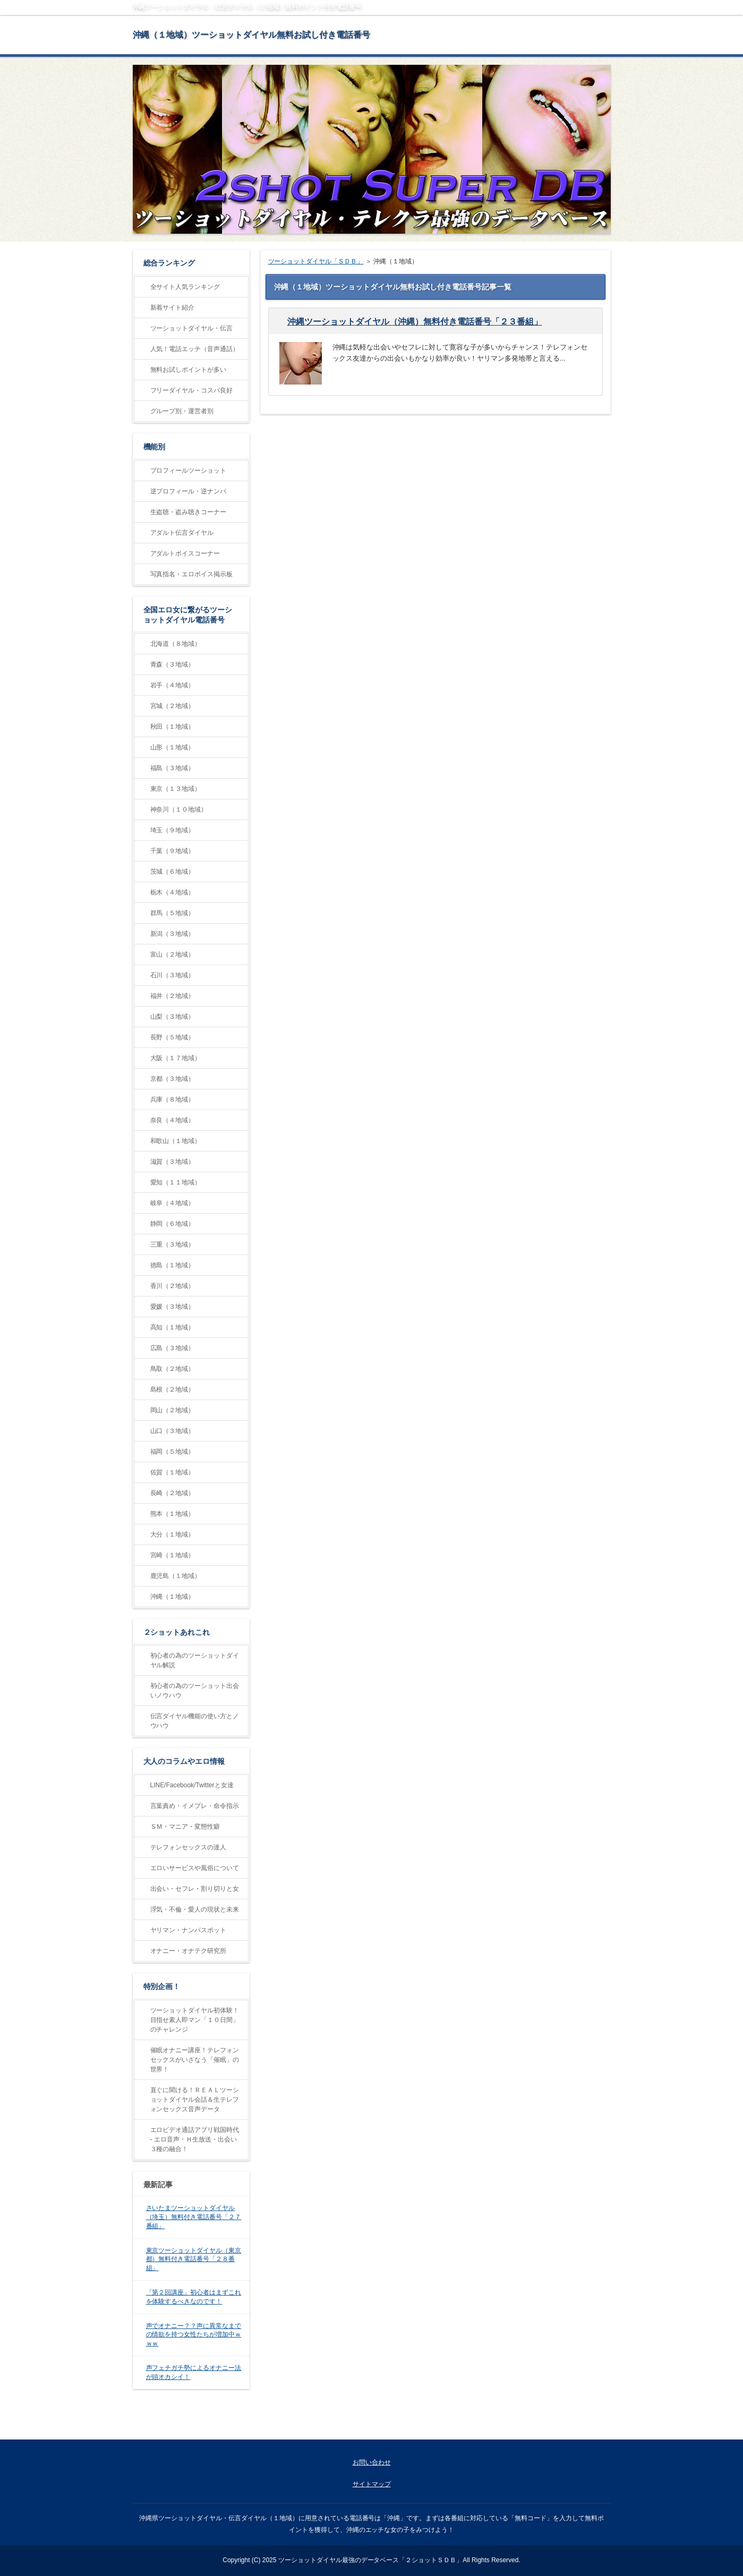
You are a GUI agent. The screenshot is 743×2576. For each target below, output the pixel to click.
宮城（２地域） (172, 706)
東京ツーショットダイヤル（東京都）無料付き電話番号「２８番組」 (194, 2259)
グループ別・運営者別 (182, 411)
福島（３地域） (172, 768)
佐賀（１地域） (172, 1472)
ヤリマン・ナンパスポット (188, 1930)
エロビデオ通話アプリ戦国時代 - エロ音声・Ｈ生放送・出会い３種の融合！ (195, 2139)
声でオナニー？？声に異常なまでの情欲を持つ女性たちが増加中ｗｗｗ (194, 2335)
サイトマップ (372, 2484)
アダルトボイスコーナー (185, 553)
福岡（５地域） (172, 1451)
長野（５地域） (172, 1037)
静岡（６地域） (172, 1223)
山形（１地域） (172, 747)
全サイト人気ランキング (185, 287)
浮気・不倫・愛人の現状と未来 (195, 1909)
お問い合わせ (372, 2462)
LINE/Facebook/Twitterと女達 (192, 1785)
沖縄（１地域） (172, 1596)
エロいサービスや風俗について (195, 1868)
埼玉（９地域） (172, 830)
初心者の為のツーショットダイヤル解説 (195, 1660)
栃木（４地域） (172, 892)
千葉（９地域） (172, 851)
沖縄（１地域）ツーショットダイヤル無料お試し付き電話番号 (252, 34)
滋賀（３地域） (172, 1161)
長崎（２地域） (172, 1493)
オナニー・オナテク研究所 (188, 1951)
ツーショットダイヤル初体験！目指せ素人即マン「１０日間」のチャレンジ (195, 2020)
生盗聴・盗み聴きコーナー (188, 512)
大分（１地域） (172, 1534)
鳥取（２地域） (172, 1368)
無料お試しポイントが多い (188, 369)
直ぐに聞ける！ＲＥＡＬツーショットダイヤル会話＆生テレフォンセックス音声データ (195, 2099)
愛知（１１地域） (175, 1182)
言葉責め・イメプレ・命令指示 (195, 1806)
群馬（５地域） (172, 913)
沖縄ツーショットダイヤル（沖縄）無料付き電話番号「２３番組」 (414, 321)
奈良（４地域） (172, 1120)
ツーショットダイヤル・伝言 (191, 328)
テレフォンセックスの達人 (188, 1847)
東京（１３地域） (175, 788)
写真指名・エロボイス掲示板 (191, 574)
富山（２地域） (172, 954)
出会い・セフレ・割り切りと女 (195, 1888)
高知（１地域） (172, 1327)
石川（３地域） (172, 975)
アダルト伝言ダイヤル (182, 532)
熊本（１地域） (172, 1513)
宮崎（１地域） (172, 1555)
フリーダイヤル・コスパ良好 (191, 390)
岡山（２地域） (172, 1410)
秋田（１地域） (172, 726)
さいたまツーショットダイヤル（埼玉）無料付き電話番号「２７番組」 (194, 2217)
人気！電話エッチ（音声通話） (195, 349)
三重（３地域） (172, 1244)
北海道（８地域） (175, 643)
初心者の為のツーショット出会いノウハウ (195, 1690)
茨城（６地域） (172, 871)
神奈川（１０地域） (179, 809)
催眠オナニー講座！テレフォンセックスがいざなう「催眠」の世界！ (195, 2059)
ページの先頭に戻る (571, 2427)
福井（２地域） (172, 996)
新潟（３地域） (172, 933)
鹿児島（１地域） (175, 1576)
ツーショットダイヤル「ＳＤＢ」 (316, 261)
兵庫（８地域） (172, 1099)
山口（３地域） (172, 1431)
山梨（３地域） (172, 1016)
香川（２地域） (172, 1286)
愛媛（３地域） (172, 1306)
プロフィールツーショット (188, 470)
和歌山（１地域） (175, 1141)
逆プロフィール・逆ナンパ (188, 491)
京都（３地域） (172, 1078)
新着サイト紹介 (172, 307)
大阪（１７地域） (175, 1058)
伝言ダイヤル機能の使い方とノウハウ (195, 1720)
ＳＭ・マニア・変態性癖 (185, 1826)
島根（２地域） (172, 1389)
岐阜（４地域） (172, 1203)
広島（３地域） (172, 1348)
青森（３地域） (172, 664)
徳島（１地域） (172, 1265)
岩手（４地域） (172, 685)
